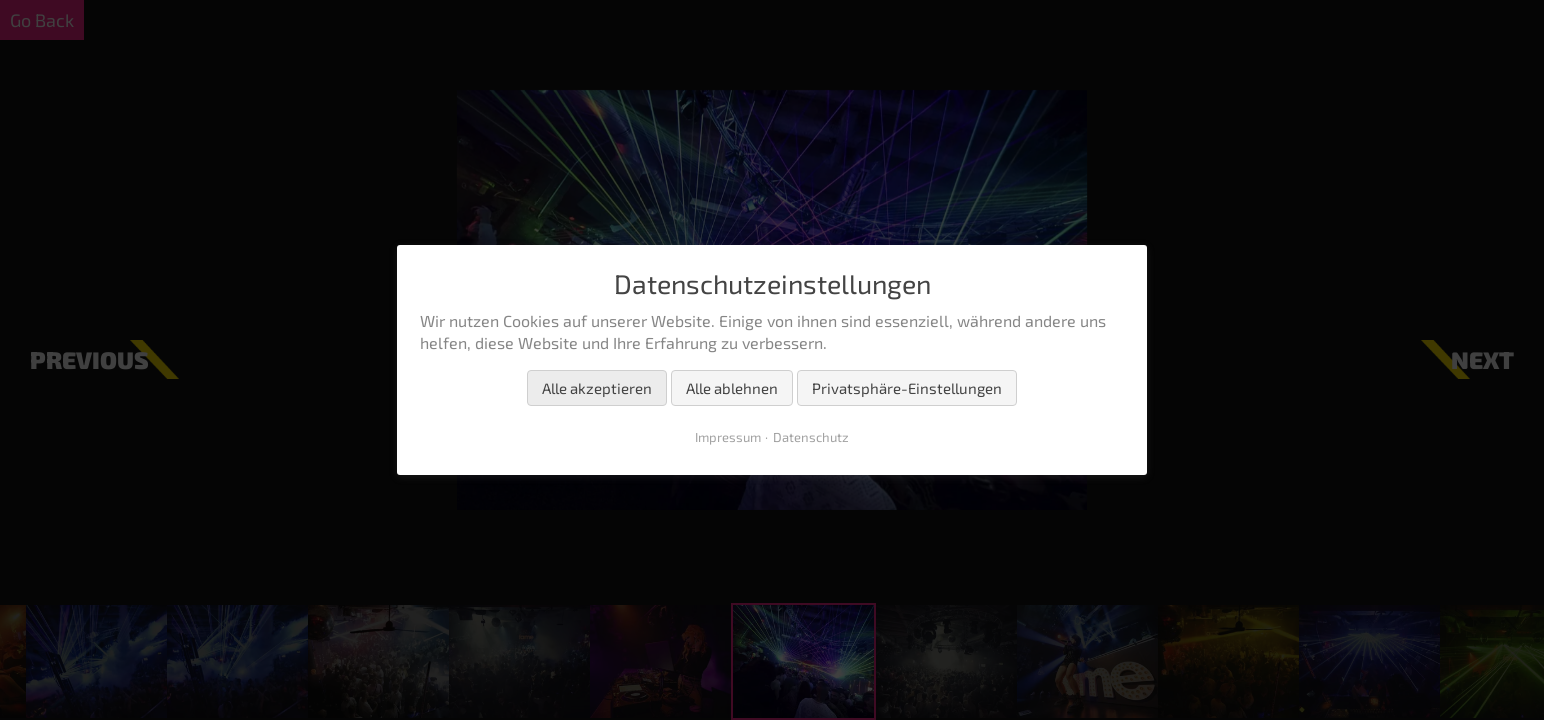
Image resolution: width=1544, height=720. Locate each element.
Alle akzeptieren (597, 388)
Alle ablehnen (732, 388)
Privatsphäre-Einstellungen (907, 388)
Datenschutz (811, 437)
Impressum (728, 437)
